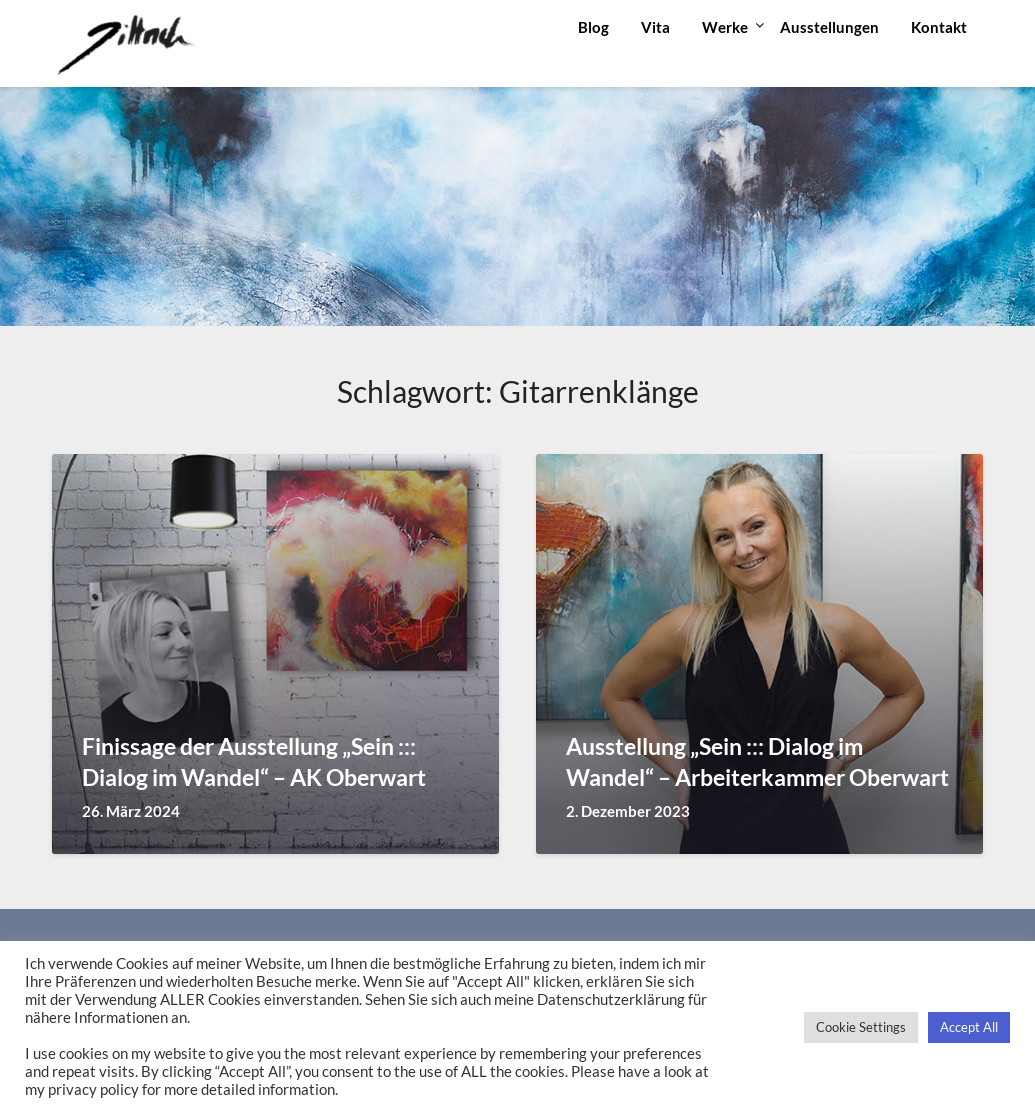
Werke (725, 27)
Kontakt (939, 27)
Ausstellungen (829, 27)
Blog (593, 27)
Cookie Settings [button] (861, 1027)
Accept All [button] (969, 1027)
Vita (655, 27)
